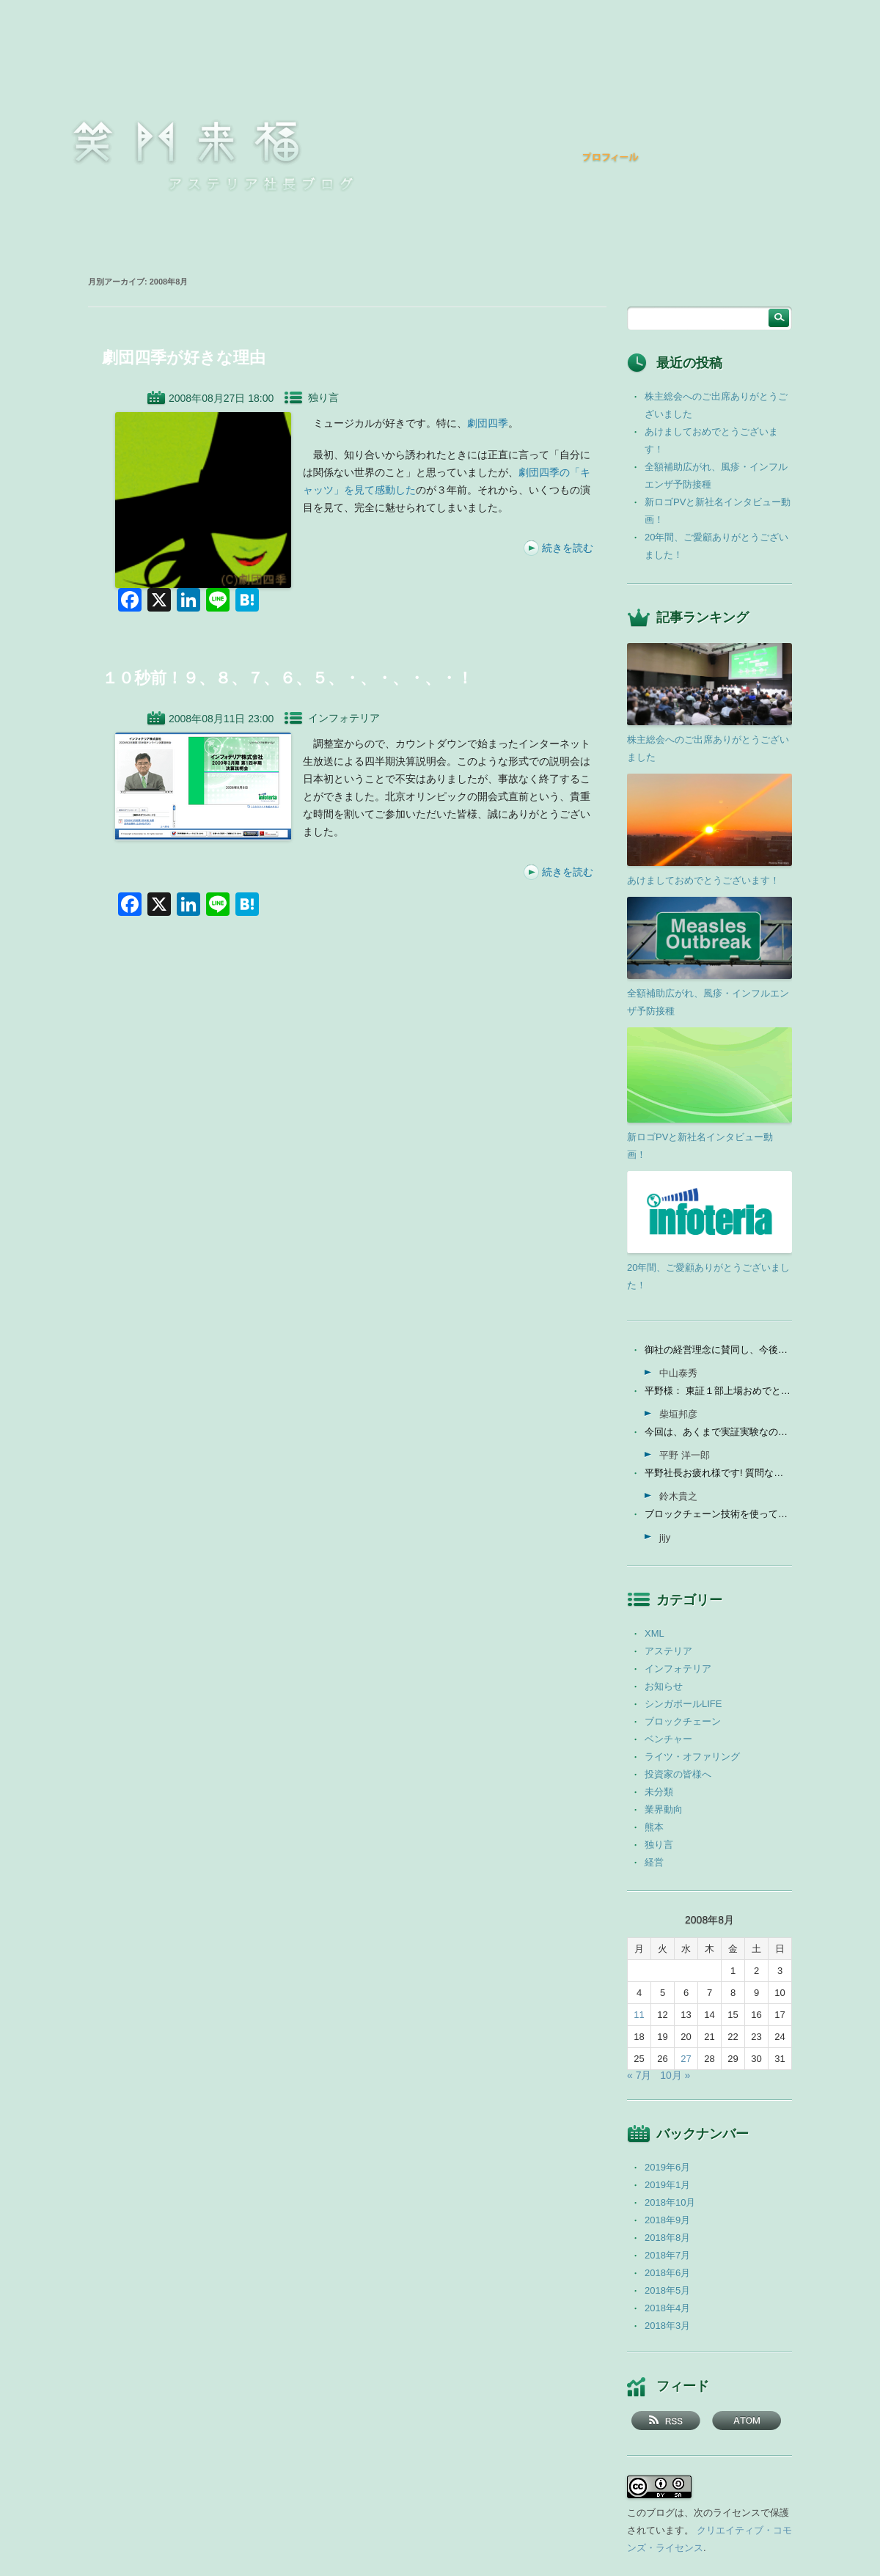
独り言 (323, 397)
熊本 (654, 1826)
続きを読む (567, 548)
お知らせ (664, 1686)
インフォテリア (344, 718)
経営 (654, 1862)
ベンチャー (668, 1738)
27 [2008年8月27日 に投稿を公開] (686, 2058)
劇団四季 (487, 423)
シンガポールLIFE (683, 1703)
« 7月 (639, 2075)
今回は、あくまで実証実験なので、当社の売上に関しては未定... (718, 1431)
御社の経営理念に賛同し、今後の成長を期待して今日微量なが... (718, 1349)
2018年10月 (670, 2202)
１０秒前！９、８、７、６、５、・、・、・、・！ (287, 678)
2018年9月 (667, 2219)
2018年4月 (667, 2307)
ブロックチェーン (683, 1721)
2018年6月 (667, 2272)
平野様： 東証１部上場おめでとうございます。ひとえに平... (718, 1390)
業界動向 (664, 1809)
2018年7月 (667, 2255)
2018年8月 (667, 2237)
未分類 (659, 1791)
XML (654, 1633)
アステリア (668, 1650)
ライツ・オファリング (692, 1756)
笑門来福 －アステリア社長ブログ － (186, 142)
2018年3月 (667, 2325)
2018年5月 (667, 2290)
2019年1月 (667, 2184)
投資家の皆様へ (678, 1774)
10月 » (675, 2075)
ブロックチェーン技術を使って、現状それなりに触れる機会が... (718, 1513)
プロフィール (611, 157)
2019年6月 (667, 2167)
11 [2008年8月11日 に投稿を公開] (639, 2014)
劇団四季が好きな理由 (183, 357)
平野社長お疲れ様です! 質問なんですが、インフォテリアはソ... (718, 1472)
